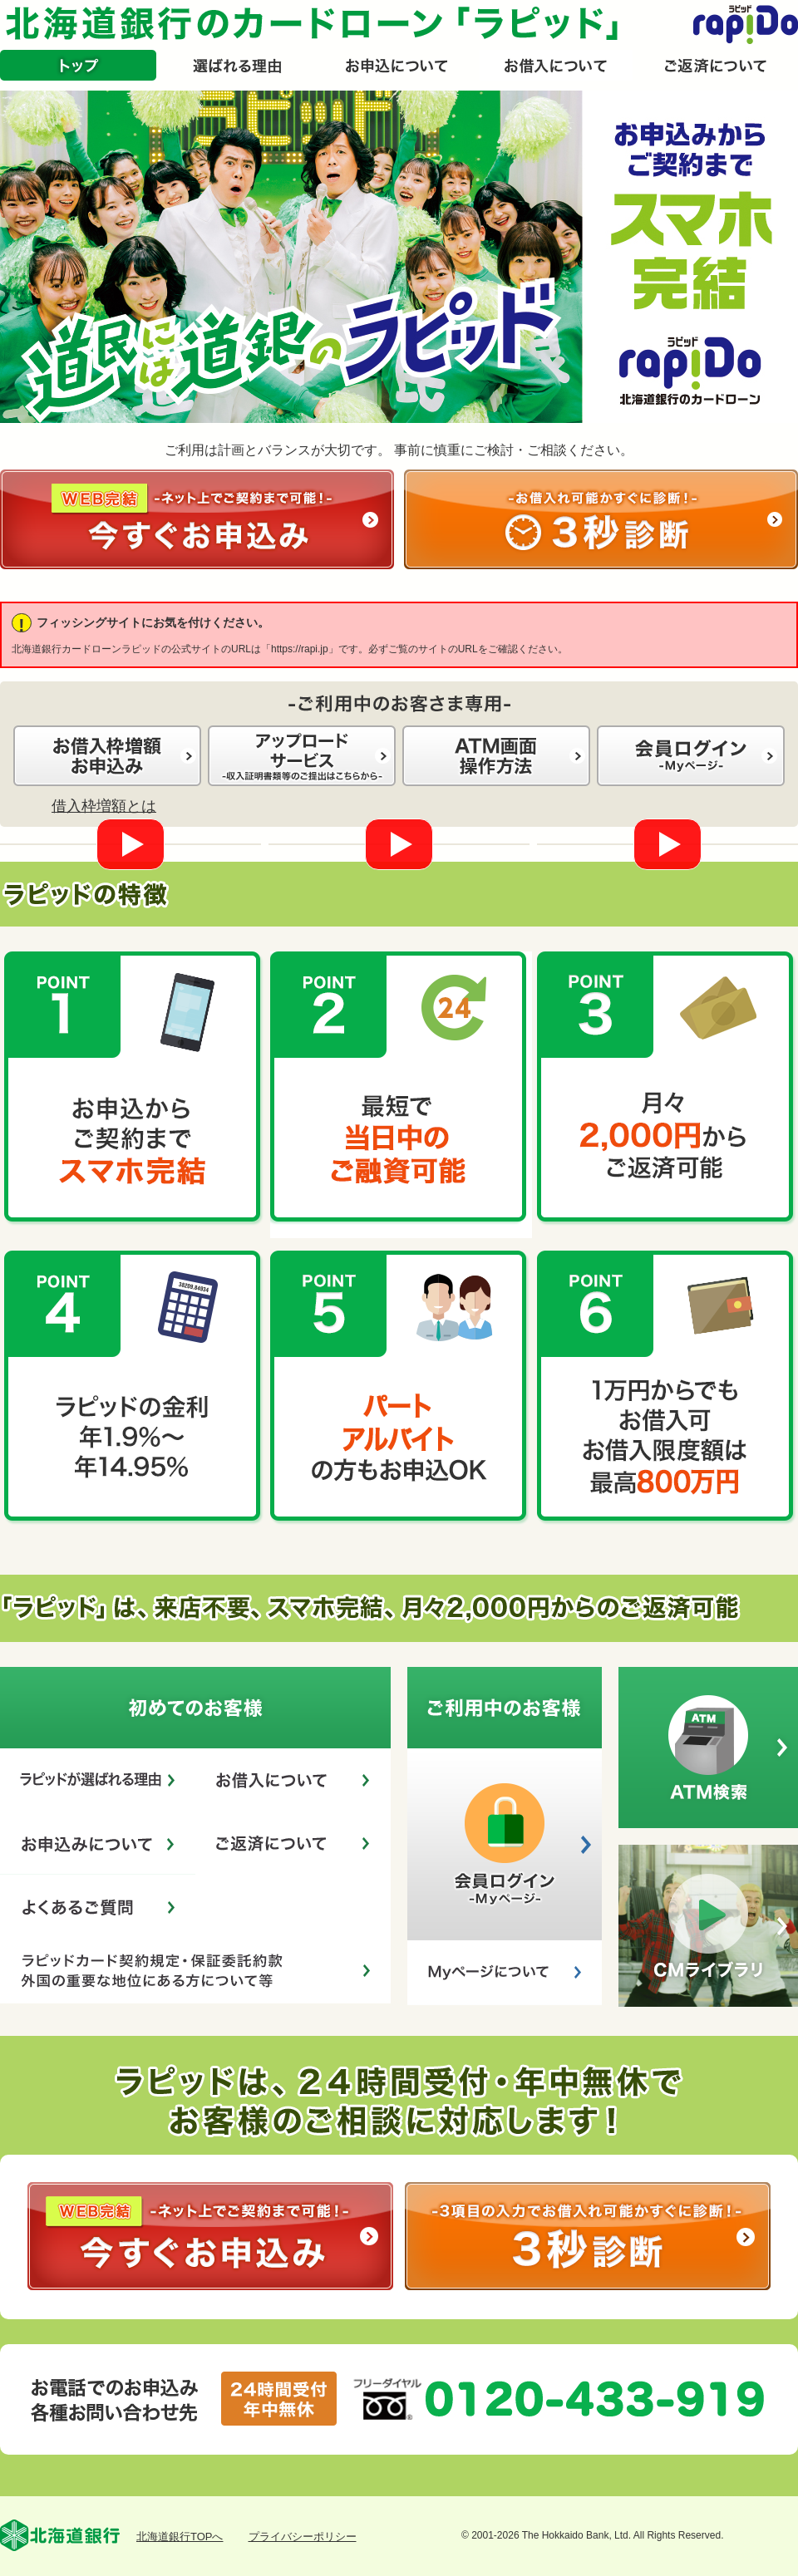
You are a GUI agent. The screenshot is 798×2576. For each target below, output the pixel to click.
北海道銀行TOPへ (180, 2536)
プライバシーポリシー (303, 2536)
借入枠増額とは (104, 806)
